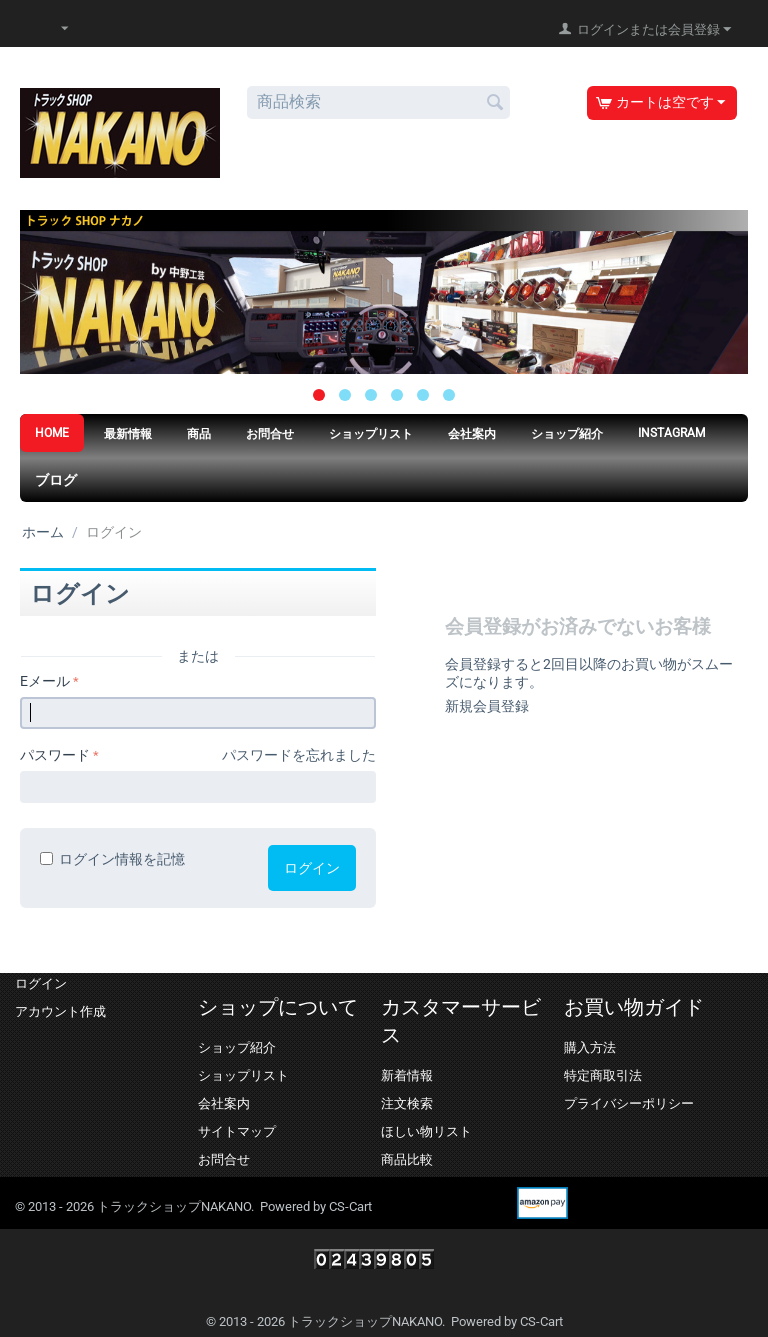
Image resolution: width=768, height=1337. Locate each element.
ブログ (56, 480)
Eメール (45, 681)
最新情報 (128, 434)
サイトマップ (237, 1131)
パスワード (55, 755)
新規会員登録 (487, 706)
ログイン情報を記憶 (112, 859)
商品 (199, 434)
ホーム (43, 532)
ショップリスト (371, 434)
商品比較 (407, 1159)
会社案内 (472, 434)
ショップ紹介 (567, 434)
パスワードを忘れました (299, 755)
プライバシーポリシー (629, 1103)
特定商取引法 (603, 1075)
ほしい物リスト (426, 1131)
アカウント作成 (60, 1011)
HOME (52, 433)
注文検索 (407, 1103)
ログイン (312, 868)
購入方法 (590, 1047)
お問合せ (270, 434)
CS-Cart (350, 1206)
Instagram (671, 433)
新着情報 (407, 1075)
